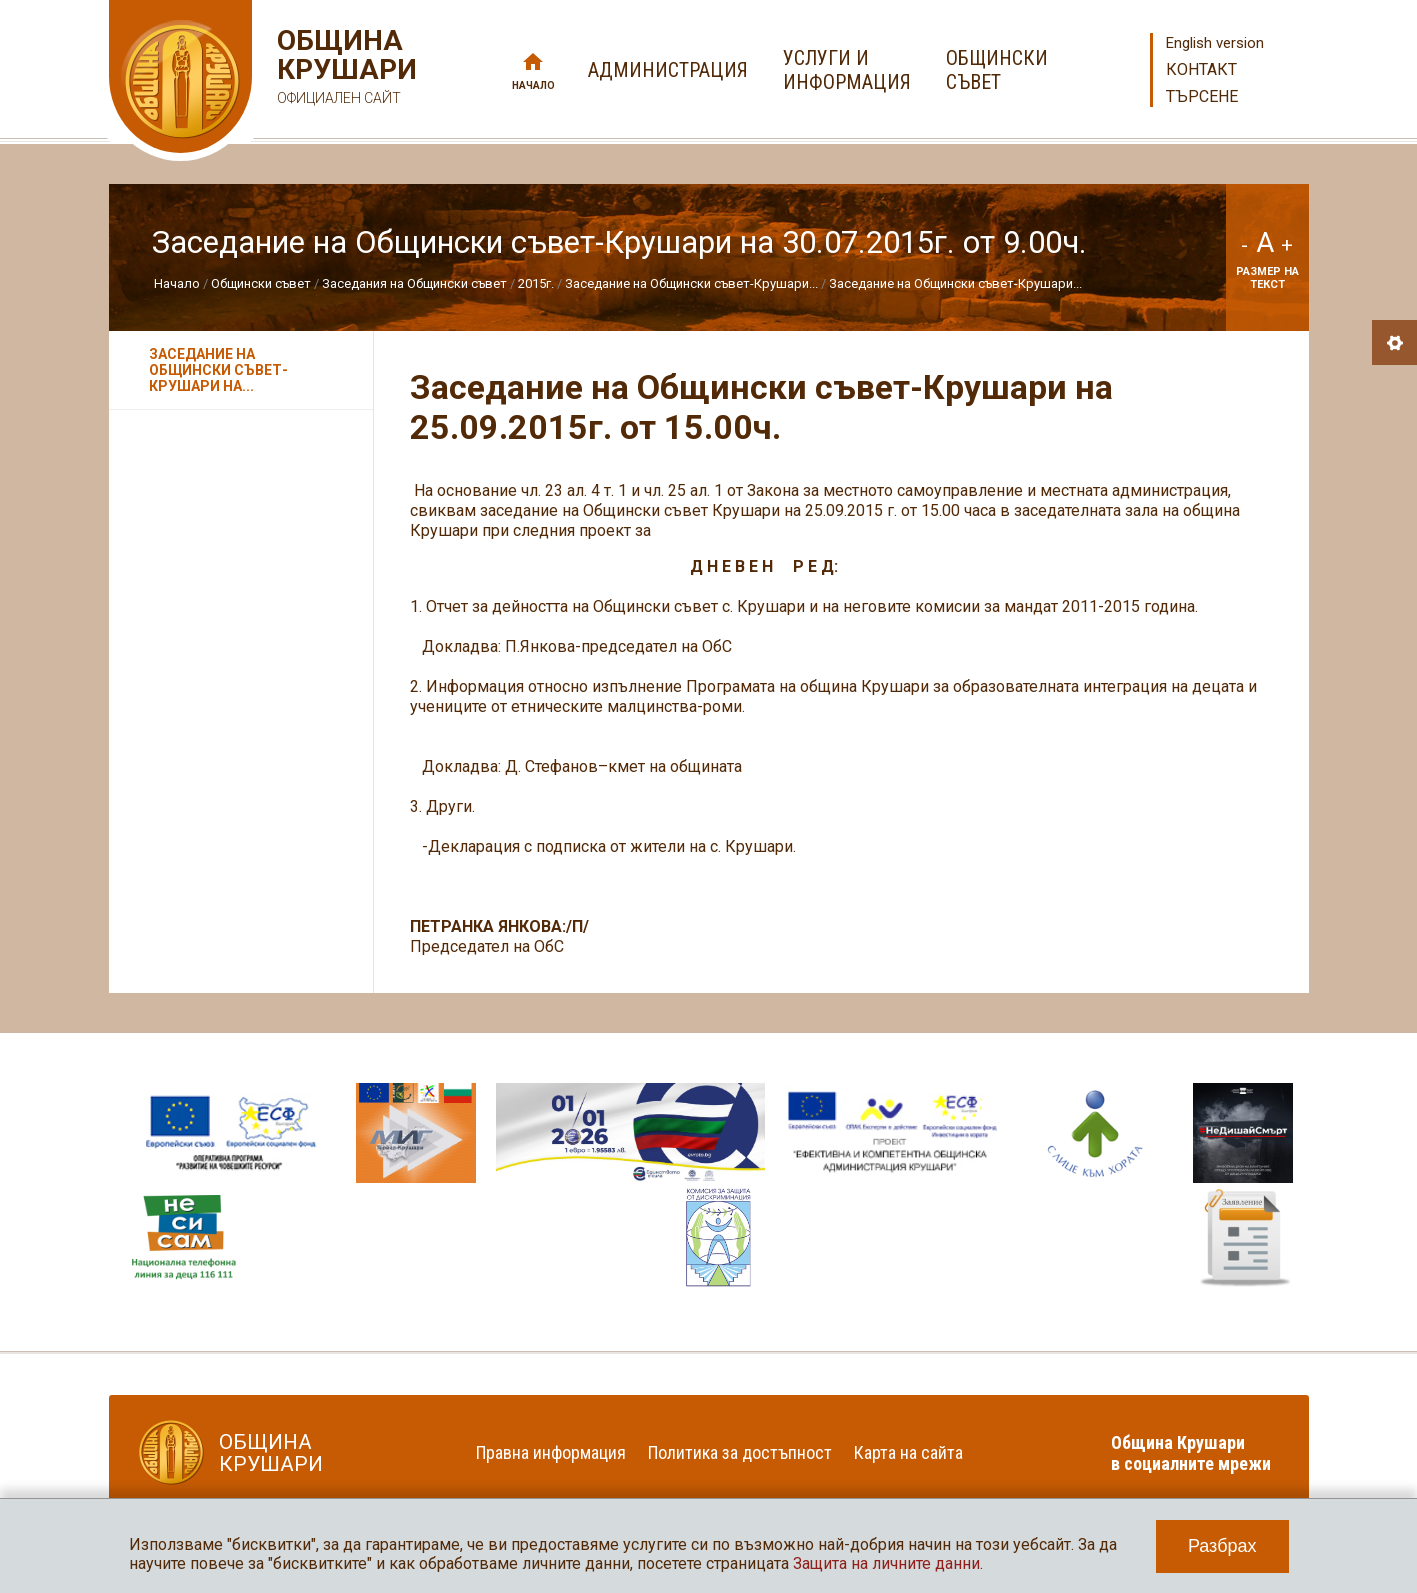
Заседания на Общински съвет (414, 283)
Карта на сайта (908, 1452)
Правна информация (551, 1452)
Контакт (1201, 69)
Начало (533, 85)
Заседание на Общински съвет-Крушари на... (218, 370)
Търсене (1202, 96)
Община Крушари (344, 69)
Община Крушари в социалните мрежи (1191, 1453)
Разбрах (1222, 1546)
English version (1215, 43)
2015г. (536, 283)
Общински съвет (261, 283)
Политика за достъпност (740, 1452)
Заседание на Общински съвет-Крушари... (691, 283)
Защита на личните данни (886, 1563)
